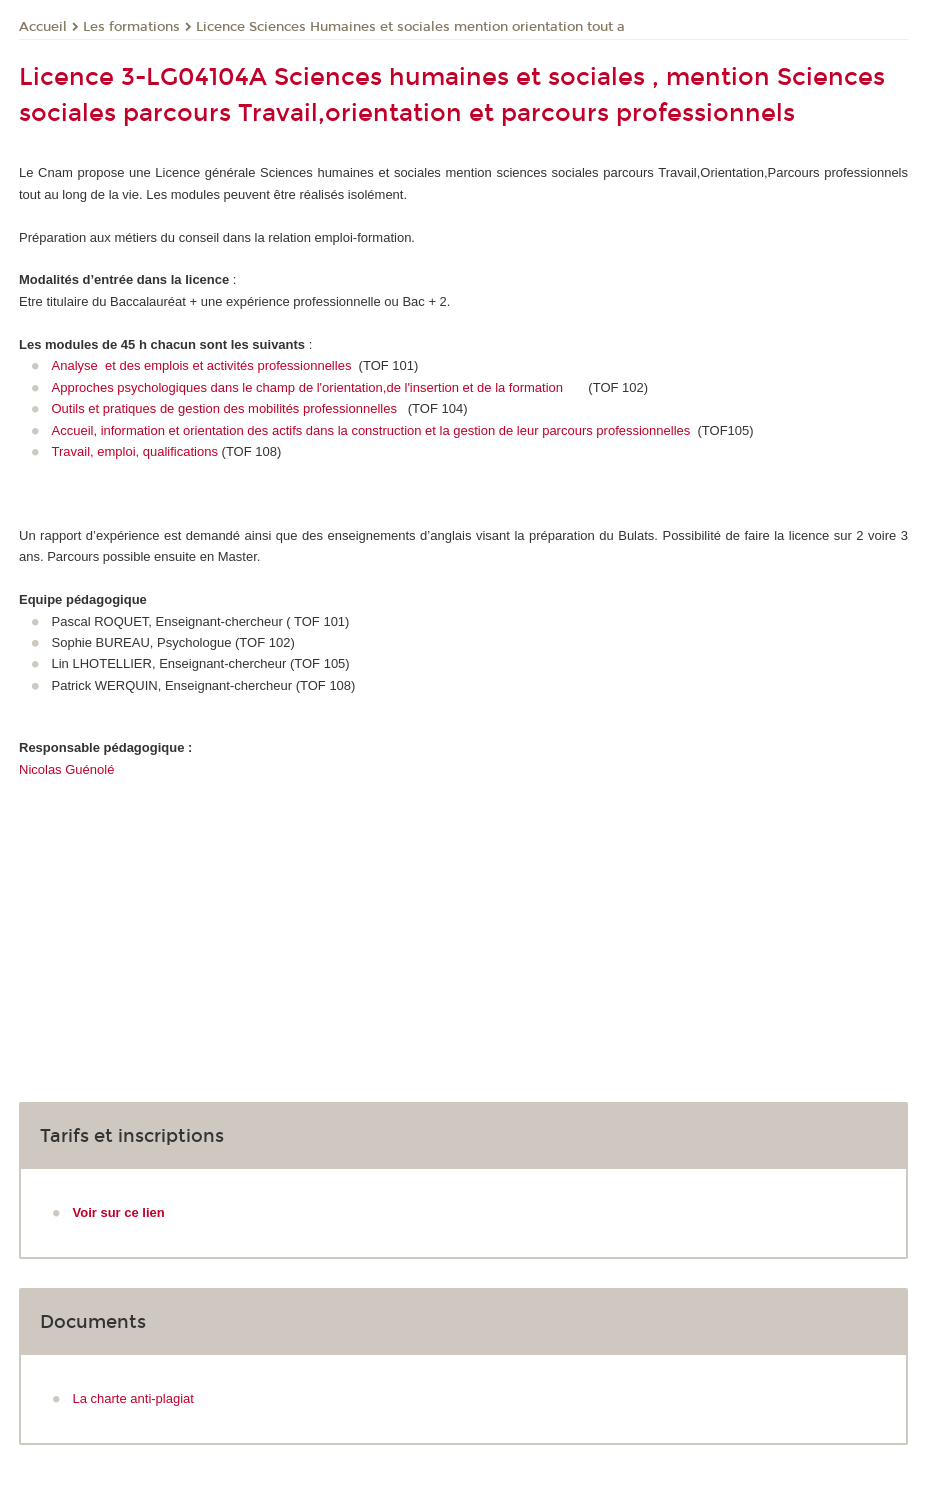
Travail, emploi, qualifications (135, 451)
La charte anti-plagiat (133, 1398)
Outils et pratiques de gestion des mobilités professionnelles (228, 408)
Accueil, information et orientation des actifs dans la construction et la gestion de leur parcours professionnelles (373, 430)
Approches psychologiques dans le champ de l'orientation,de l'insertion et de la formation (308, 387)
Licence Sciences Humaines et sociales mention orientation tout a (410, 27)
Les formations (131, 27)
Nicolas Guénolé (66, 769)
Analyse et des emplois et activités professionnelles (204, 365)
